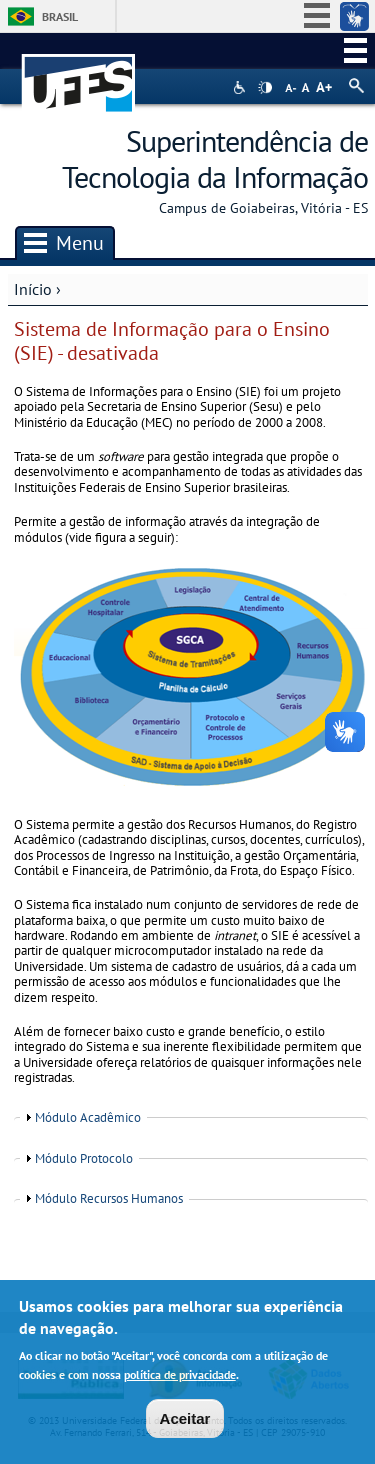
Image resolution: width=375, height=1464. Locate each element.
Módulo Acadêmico (88, 1117)
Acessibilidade (241, 87)
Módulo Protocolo (84, 1158)
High (265, 88)
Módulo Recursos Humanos (109, 1198)
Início (33, 289)
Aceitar (185, 1422)
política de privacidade (180, 1378)
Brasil (60, 16)
